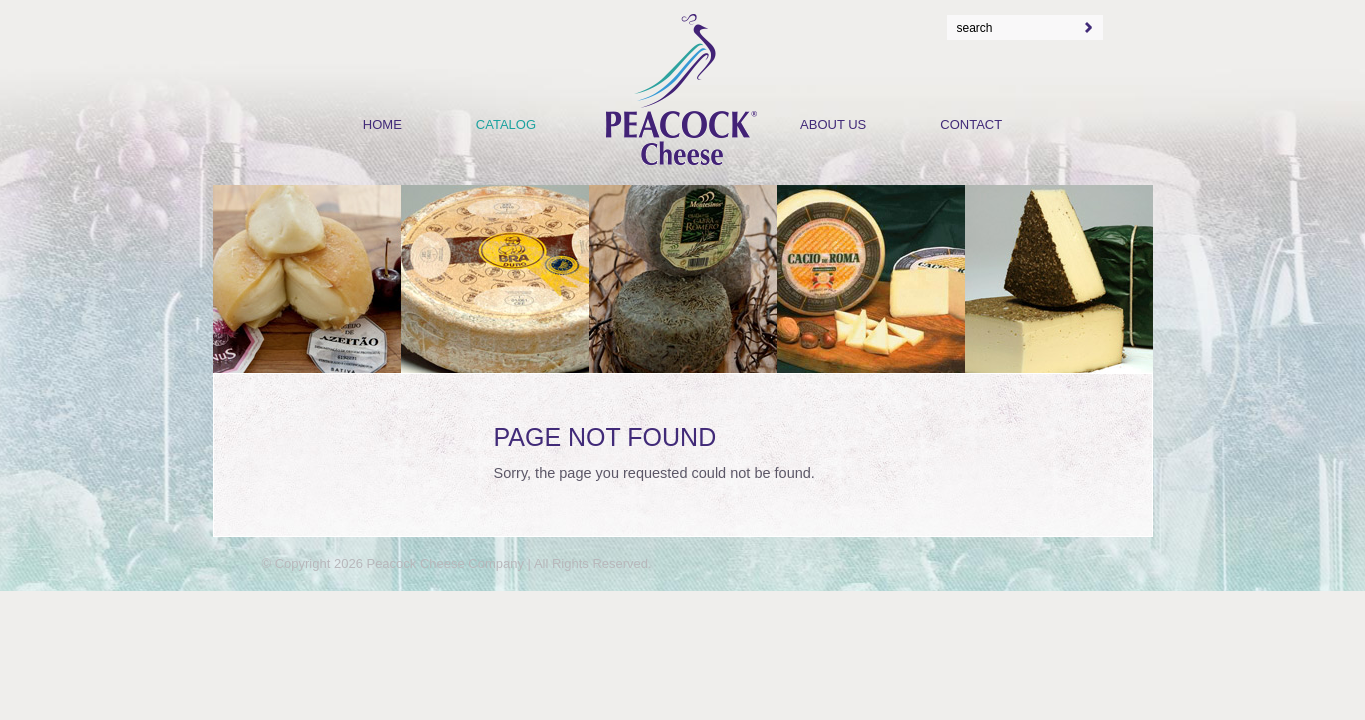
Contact (971, 124)
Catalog (506, 124)
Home (382, 124)
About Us (833, 124)
